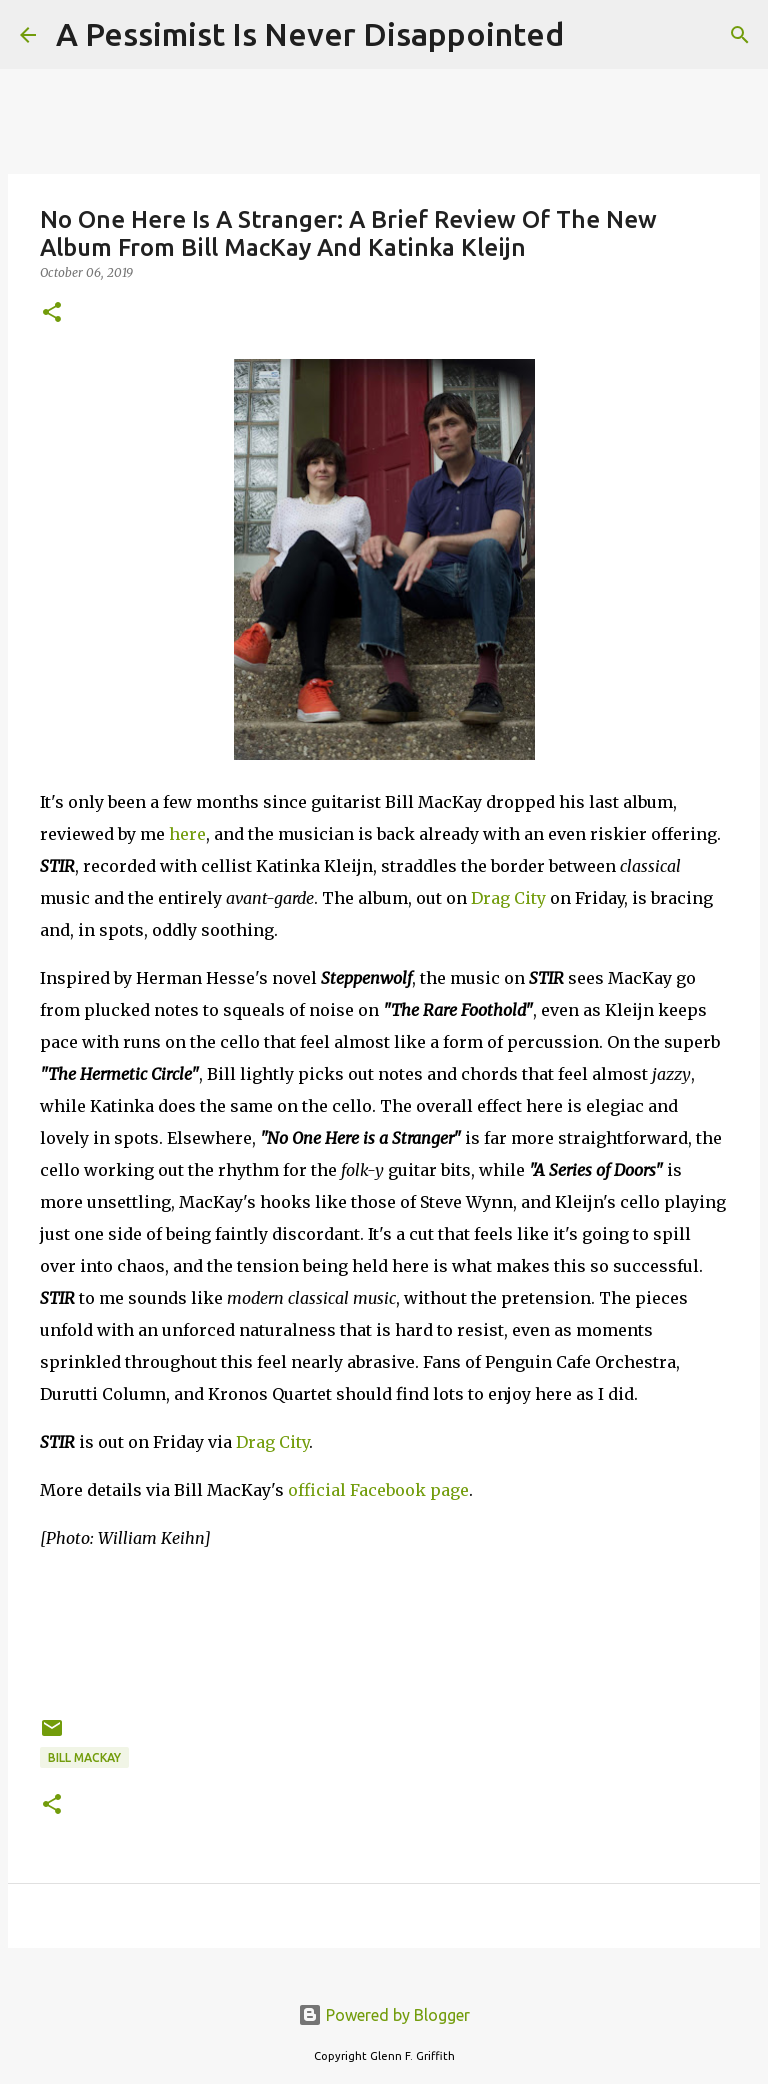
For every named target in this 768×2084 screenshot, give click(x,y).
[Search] (592, 35)
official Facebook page (378, 1490)
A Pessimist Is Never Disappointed (310, 34)
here (187, 834)
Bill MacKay (84, 1757)
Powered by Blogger (384, 2015)
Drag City (508, 898)
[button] (52, 313)
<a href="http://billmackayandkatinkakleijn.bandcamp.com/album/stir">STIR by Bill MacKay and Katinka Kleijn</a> (384, 1630)
